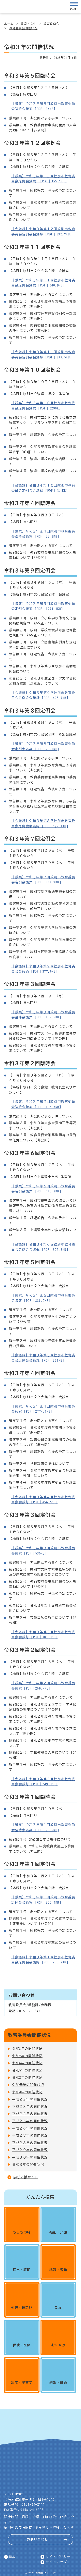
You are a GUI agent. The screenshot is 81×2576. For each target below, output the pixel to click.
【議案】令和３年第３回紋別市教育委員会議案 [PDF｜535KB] (43, 1550)
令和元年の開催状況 (28, 2084)
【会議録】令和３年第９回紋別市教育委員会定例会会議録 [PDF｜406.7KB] (43, 695)
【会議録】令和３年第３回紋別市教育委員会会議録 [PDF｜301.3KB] (43, 1634)
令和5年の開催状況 (27, 2070)
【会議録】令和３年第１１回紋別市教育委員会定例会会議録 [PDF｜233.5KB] (43, 354)
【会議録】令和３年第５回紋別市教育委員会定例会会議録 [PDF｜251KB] (43, 1357)
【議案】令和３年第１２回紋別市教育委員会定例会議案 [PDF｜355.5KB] (43, 178)
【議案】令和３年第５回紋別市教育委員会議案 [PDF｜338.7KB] (43, 1298)
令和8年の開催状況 (27, 2048)
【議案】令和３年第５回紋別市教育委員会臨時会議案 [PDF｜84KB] (43, 106)
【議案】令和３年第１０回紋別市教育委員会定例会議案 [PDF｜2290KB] (43, 405)
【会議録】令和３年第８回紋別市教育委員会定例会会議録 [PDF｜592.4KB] (43, 823)
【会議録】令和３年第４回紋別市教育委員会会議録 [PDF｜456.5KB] (43, 1499)
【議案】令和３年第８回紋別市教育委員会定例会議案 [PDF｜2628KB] (43, 746)
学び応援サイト (25, 2177)
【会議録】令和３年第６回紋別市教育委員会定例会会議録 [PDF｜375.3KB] (43, 1247)
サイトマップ (56, 2562)
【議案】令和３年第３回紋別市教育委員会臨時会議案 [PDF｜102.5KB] (43, 1014)
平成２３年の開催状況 (30, 2106)
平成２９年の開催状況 (30, 2149)
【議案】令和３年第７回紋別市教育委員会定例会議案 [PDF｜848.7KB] (43, 879)
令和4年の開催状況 (27, 2092)
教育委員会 (51, 23)
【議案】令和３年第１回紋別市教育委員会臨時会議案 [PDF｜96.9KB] (43, 1827)
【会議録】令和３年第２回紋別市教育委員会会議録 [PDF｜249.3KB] (43, 1781)
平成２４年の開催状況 (30, 2113)
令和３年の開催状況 (28, 2164)
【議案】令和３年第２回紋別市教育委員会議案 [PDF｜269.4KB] (43, 1685)
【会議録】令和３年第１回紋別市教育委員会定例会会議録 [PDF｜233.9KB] (43, 1959)
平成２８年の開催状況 (30, 2142)
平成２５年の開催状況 (30, 2121)
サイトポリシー (58, 2556)
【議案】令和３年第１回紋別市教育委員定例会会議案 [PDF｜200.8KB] (43, 1900)
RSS (12, 2556)
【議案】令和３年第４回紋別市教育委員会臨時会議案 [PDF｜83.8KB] (43, 534)
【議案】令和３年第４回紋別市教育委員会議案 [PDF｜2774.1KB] (43, 1409)
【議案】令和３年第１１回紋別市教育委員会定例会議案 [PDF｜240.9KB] (43, 283)
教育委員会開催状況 (23, 28)
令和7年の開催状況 (27, 2056)
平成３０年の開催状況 (30, 2157)
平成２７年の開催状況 (30, 2135)
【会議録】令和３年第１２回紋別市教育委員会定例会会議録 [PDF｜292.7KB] (43, 231)
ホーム (9, 23)
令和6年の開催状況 (27, 2063)
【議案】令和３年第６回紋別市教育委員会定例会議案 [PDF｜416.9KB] (43, 1189)
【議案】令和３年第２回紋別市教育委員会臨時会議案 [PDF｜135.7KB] (43, 1104)
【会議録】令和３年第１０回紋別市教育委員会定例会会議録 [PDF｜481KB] (43, 488)
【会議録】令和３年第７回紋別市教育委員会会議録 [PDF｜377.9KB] (43, 969)
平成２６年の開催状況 (30, 2128)
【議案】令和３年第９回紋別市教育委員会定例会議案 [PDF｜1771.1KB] (43, 606)
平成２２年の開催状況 (30, 2099)
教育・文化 (28, 23)
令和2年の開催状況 (27, 2077)
